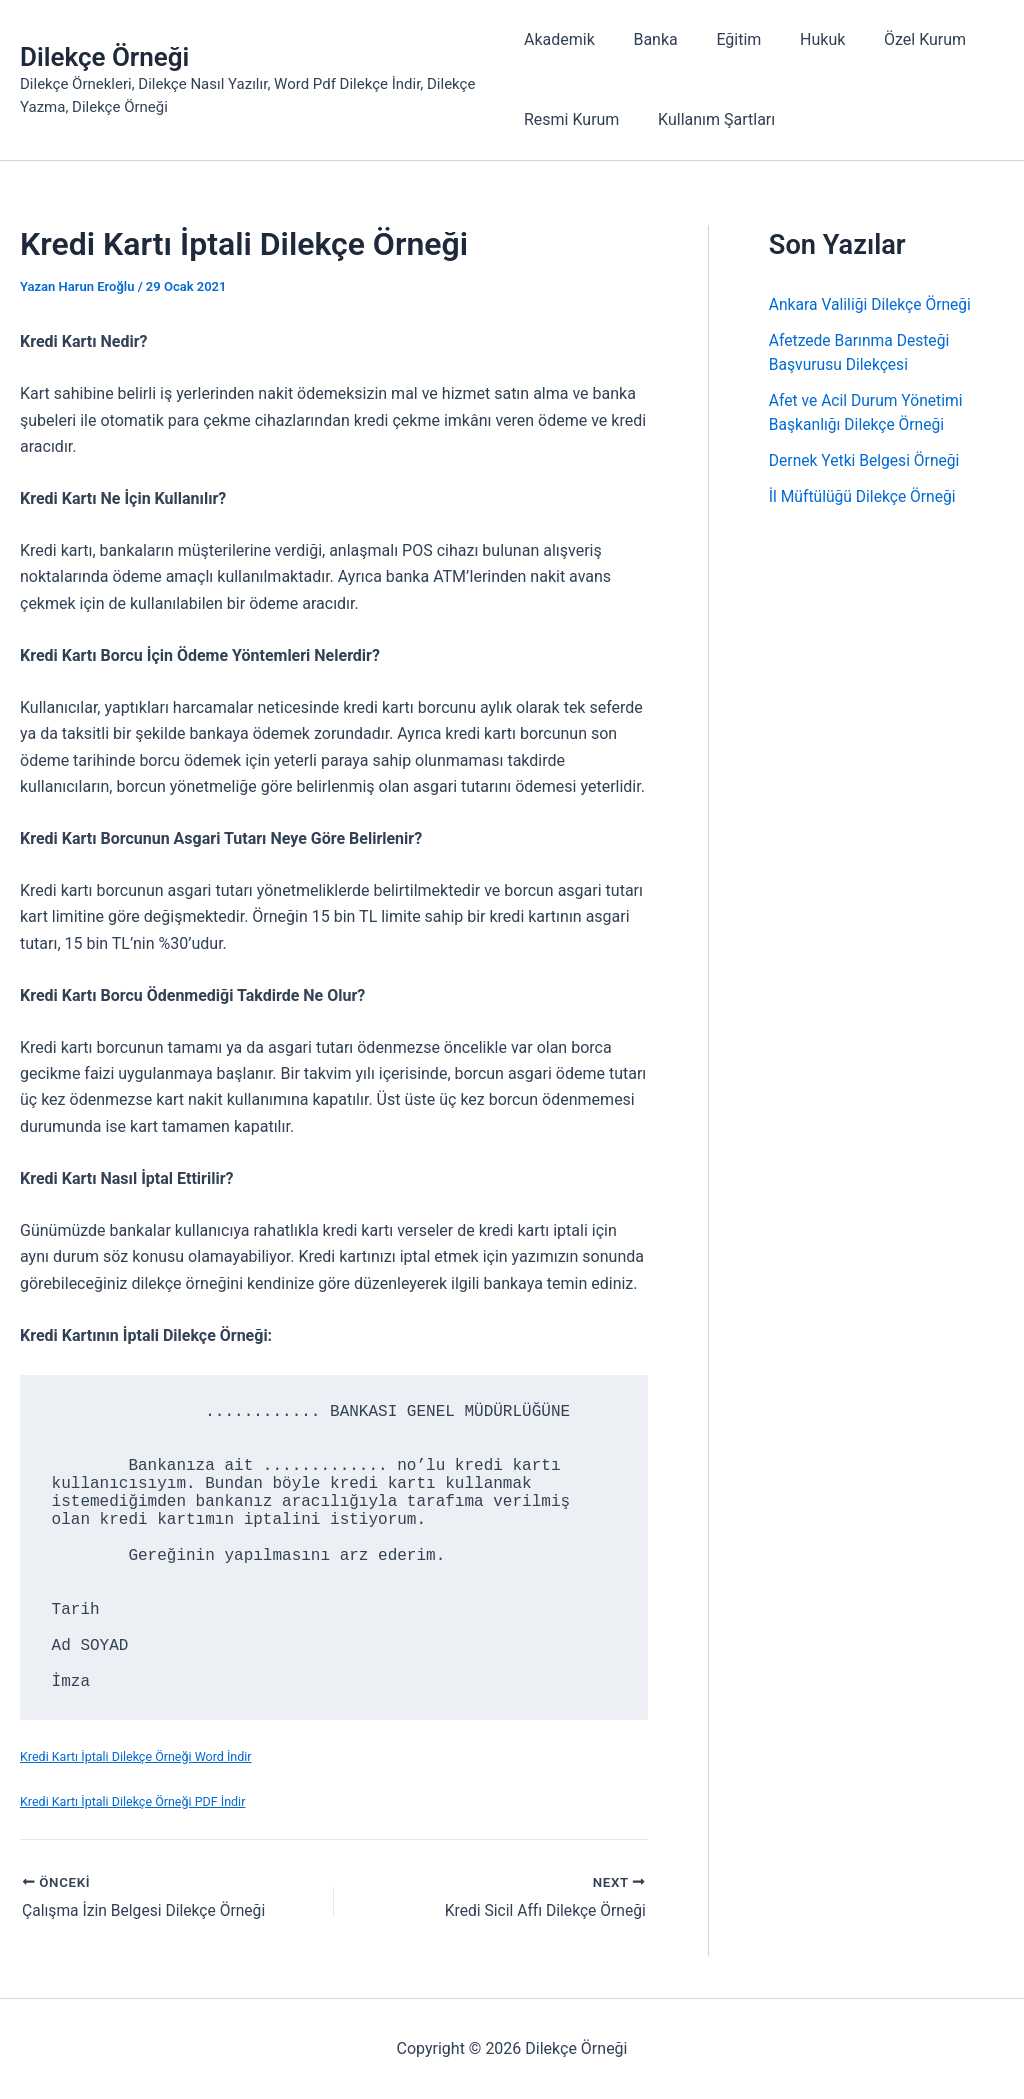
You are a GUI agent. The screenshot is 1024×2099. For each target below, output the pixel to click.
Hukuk (802, 39)
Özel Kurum (898, 39)
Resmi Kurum (571, 119)
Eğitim (725, 39)
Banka (649, 39)
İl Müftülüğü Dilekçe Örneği (864, 496)
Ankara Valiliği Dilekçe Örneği (872, 304)
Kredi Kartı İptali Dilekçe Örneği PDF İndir (135, 1801)
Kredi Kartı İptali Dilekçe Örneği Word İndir (138, 1756)
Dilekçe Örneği (104, 57)
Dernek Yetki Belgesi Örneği (866, 460)
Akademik (559, 39)
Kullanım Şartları (709, 119)
